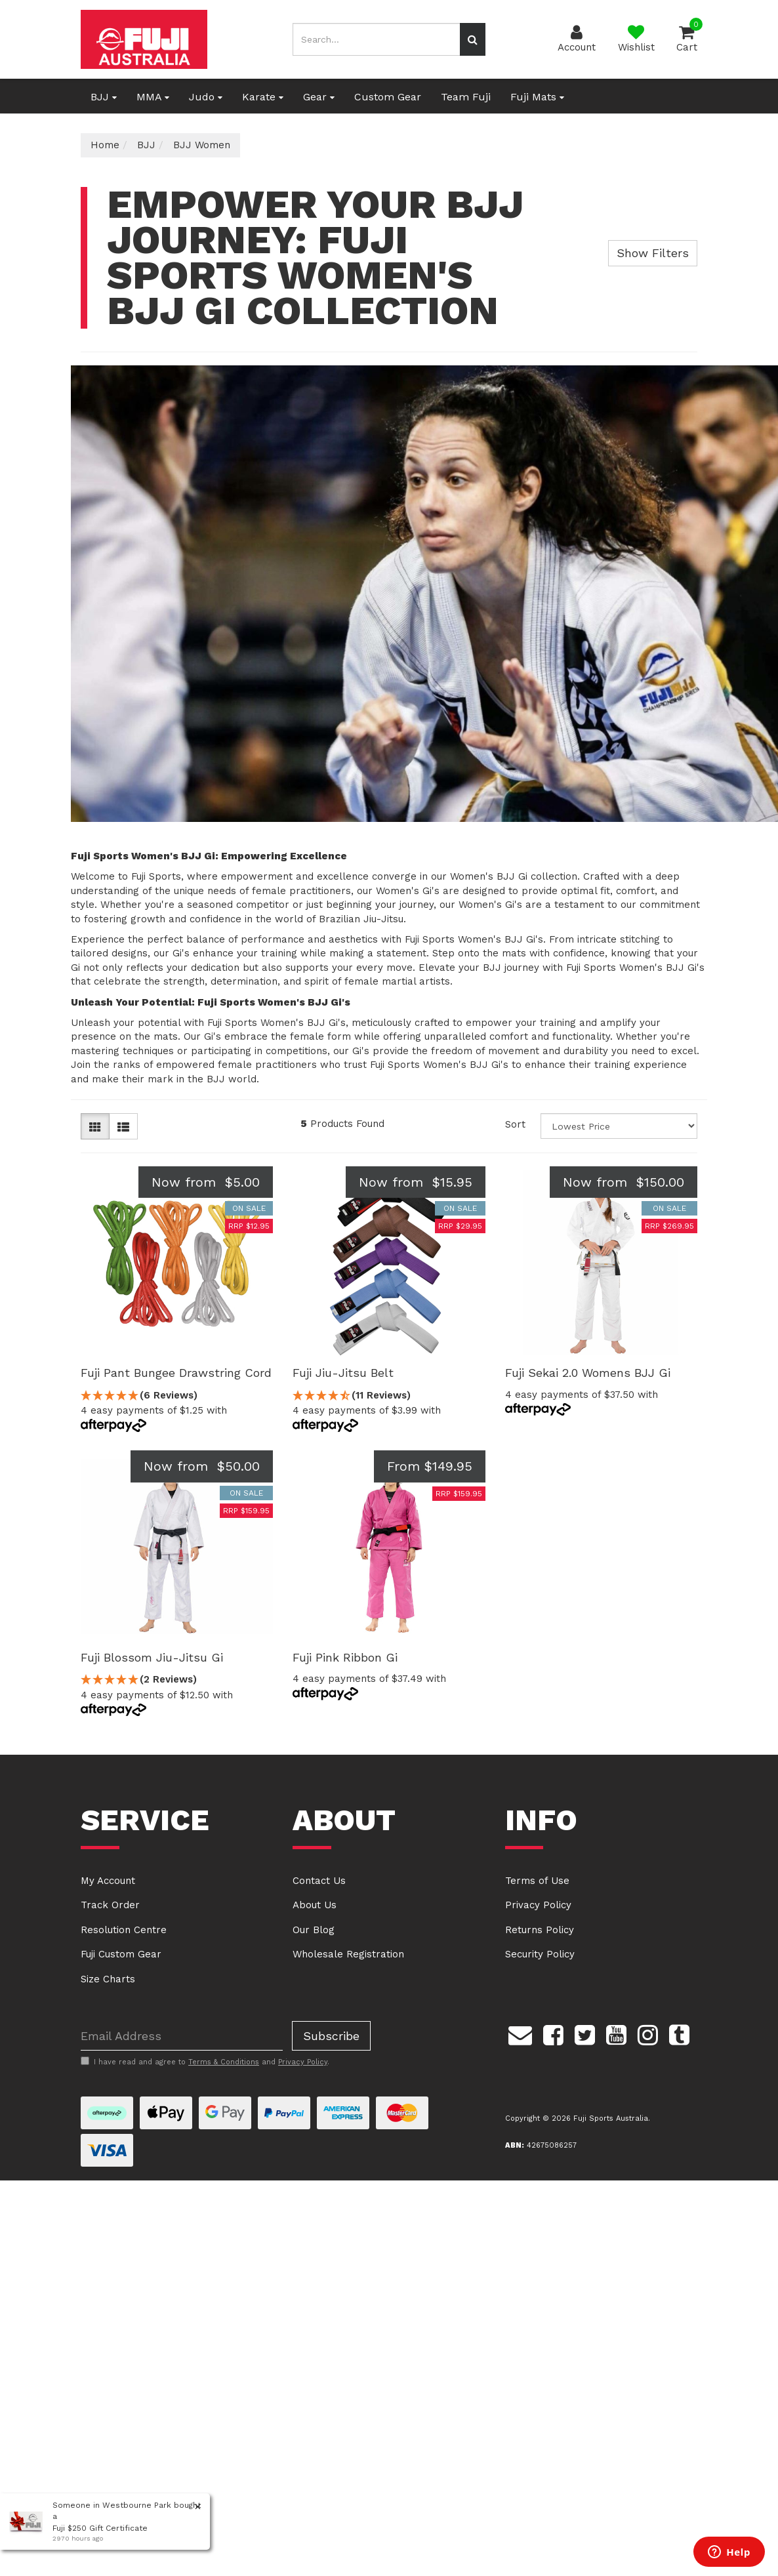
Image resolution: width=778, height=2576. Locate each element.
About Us (315, 1905)
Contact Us (319, 1881)
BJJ (104, 97)
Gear (319, 97)
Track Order (110, 1905)
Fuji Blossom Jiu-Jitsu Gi (152, 1657)
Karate (262, 97)
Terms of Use (537, 1881)
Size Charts (108, 1979)
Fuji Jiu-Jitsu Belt (343, 1373)
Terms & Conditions (223, 2062)
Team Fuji (466, 97)
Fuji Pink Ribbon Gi (345, 1657)
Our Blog (314, 1930)
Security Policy (540, 1954)
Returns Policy (539, 1930)
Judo (205, 97)
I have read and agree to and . (205, 2061)
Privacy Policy (538, 1905)
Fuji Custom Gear (121, 1954)
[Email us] (520, 2033)
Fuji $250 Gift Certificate (100, 2528)
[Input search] (376, 39)
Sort (515, 1124)
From (429, 1466)
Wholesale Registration (348, 1954)
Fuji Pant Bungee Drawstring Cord (176, 1373)
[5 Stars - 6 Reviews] (177, 1396)
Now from (206, 1182)
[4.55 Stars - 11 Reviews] (389, 1396)
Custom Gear (387, 97)
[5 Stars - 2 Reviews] (177, 1680)
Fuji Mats (537, 97)
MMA (152, 97)
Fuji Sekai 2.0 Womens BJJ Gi (587, 1373)
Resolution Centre (124, 1930)
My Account (108, 1881)
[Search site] (472, 39)
